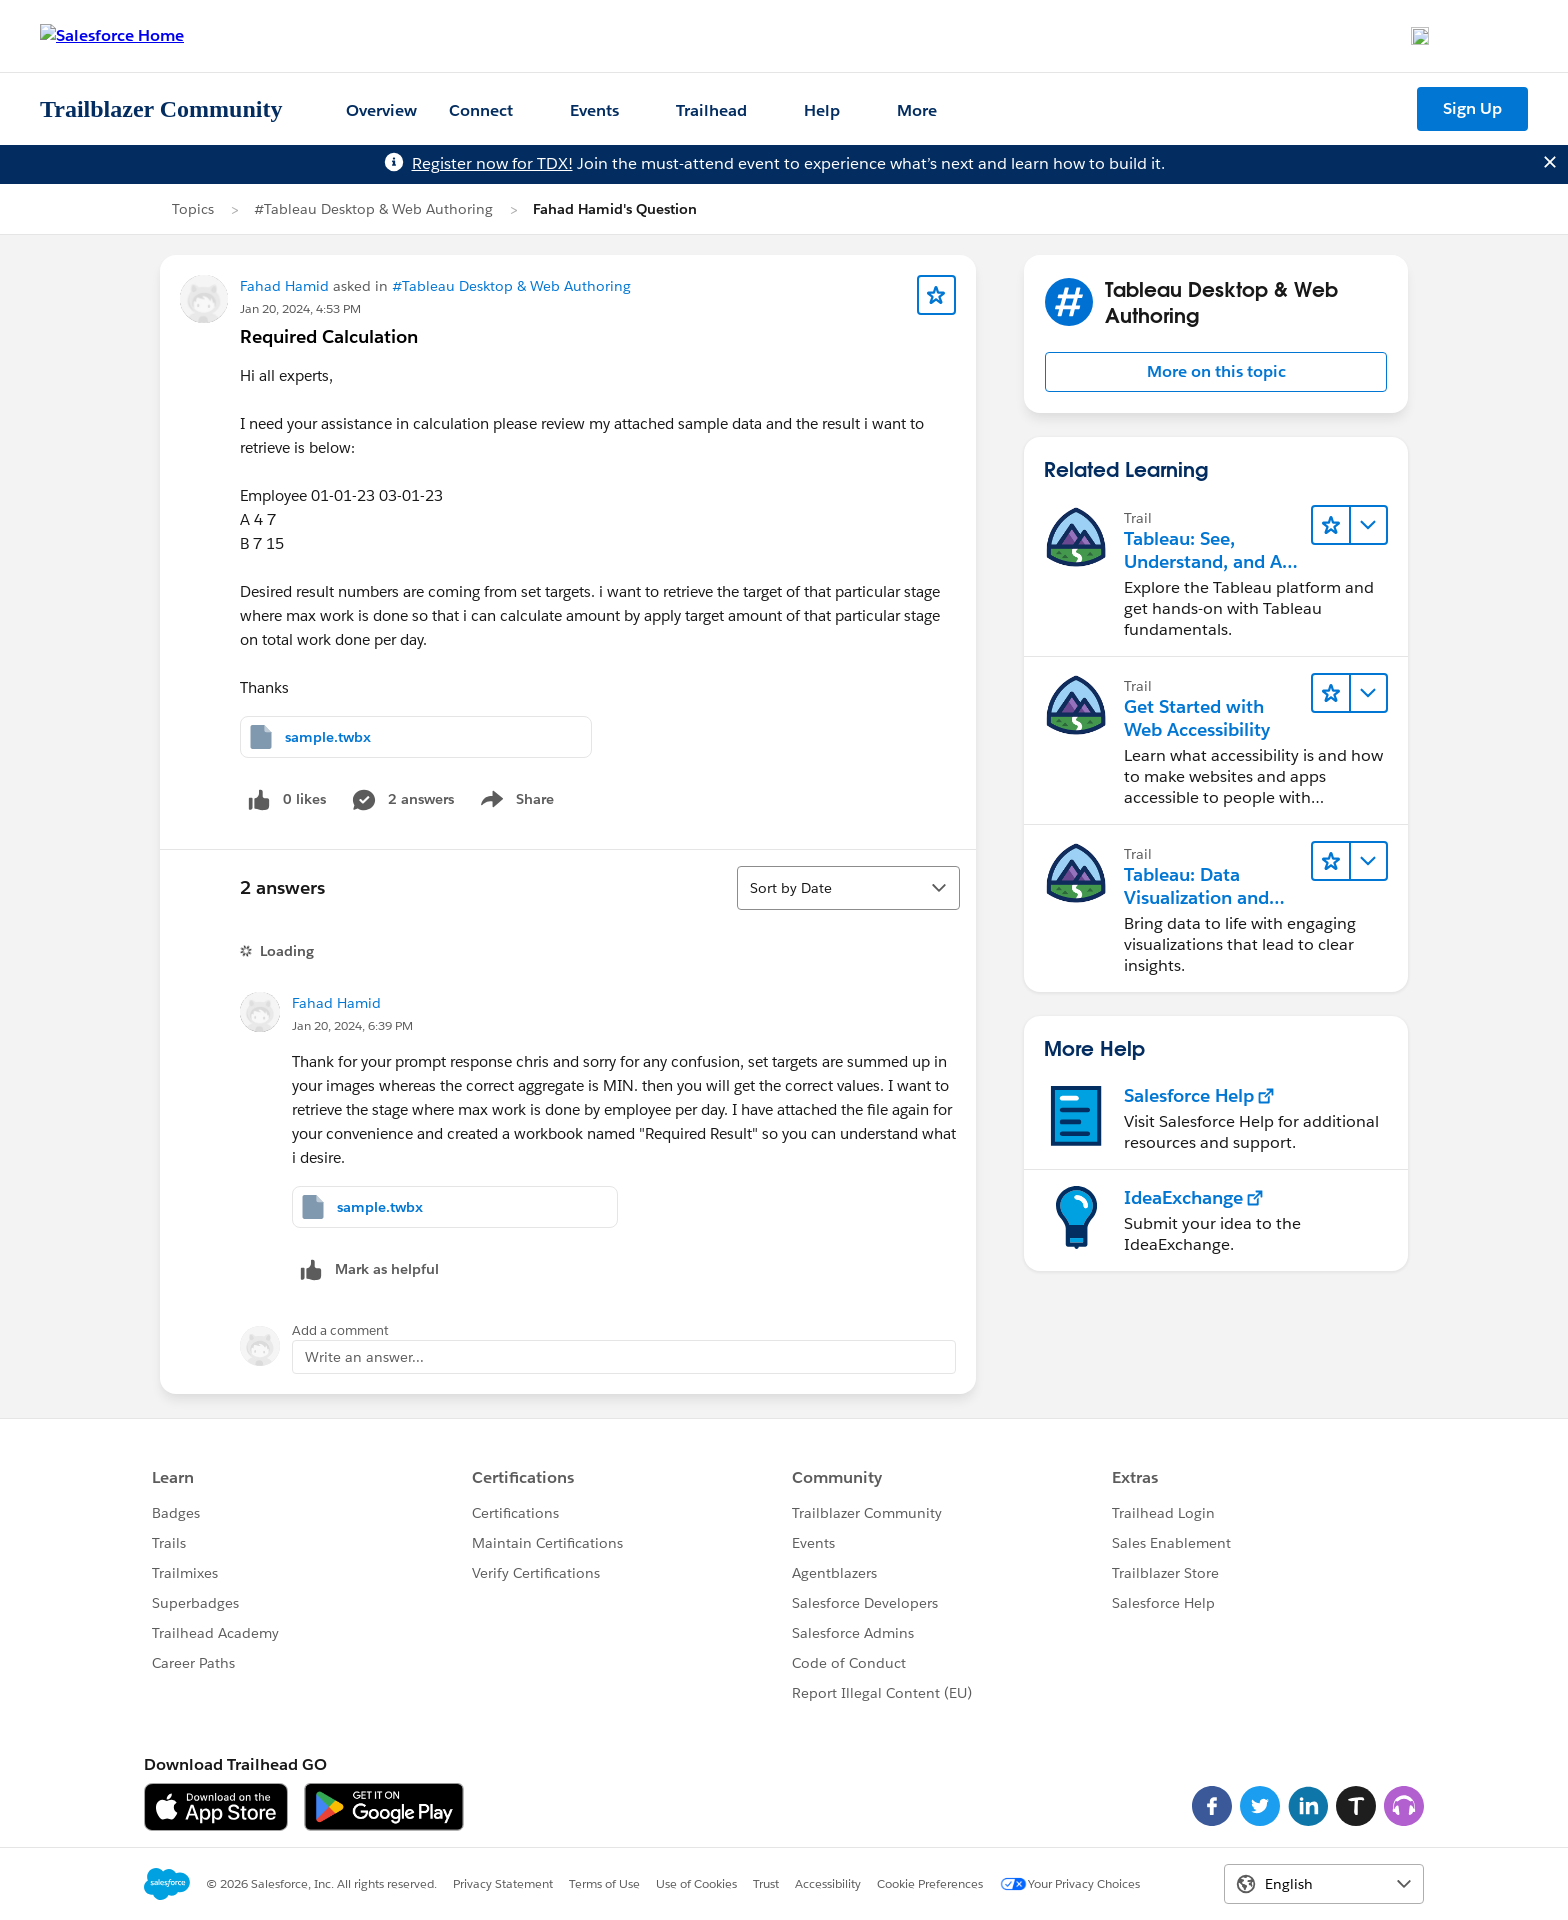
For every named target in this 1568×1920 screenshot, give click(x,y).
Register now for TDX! (492, 163)
